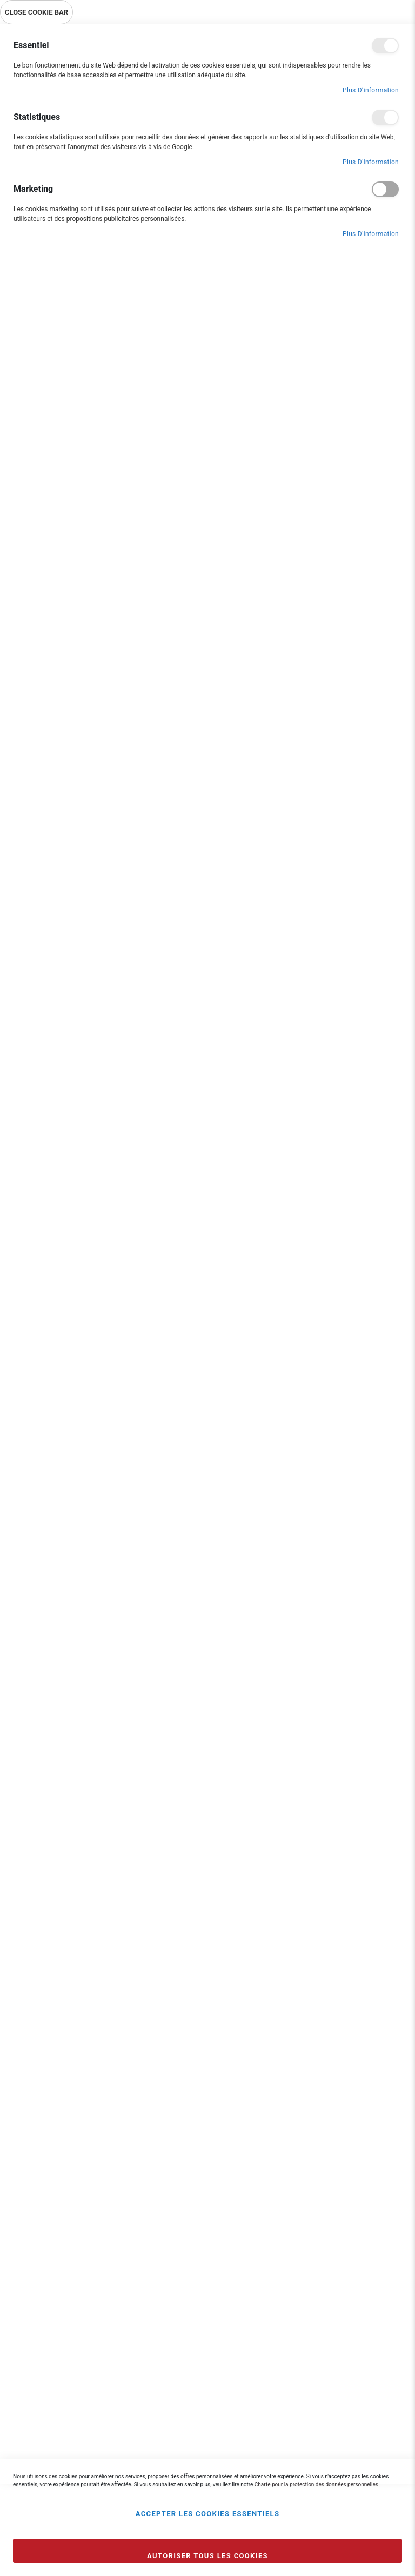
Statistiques (385, 117)
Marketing (385, 189)
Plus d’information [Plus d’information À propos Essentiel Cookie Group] (371, 90)
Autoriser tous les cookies (207, 2556)
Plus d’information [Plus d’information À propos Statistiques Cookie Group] (371, 162)
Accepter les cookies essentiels (208, 2514)
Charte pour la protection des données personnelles (316, 2484)
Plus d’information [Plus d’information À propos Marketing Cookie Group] (371, 234)
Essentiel (385, 45)
